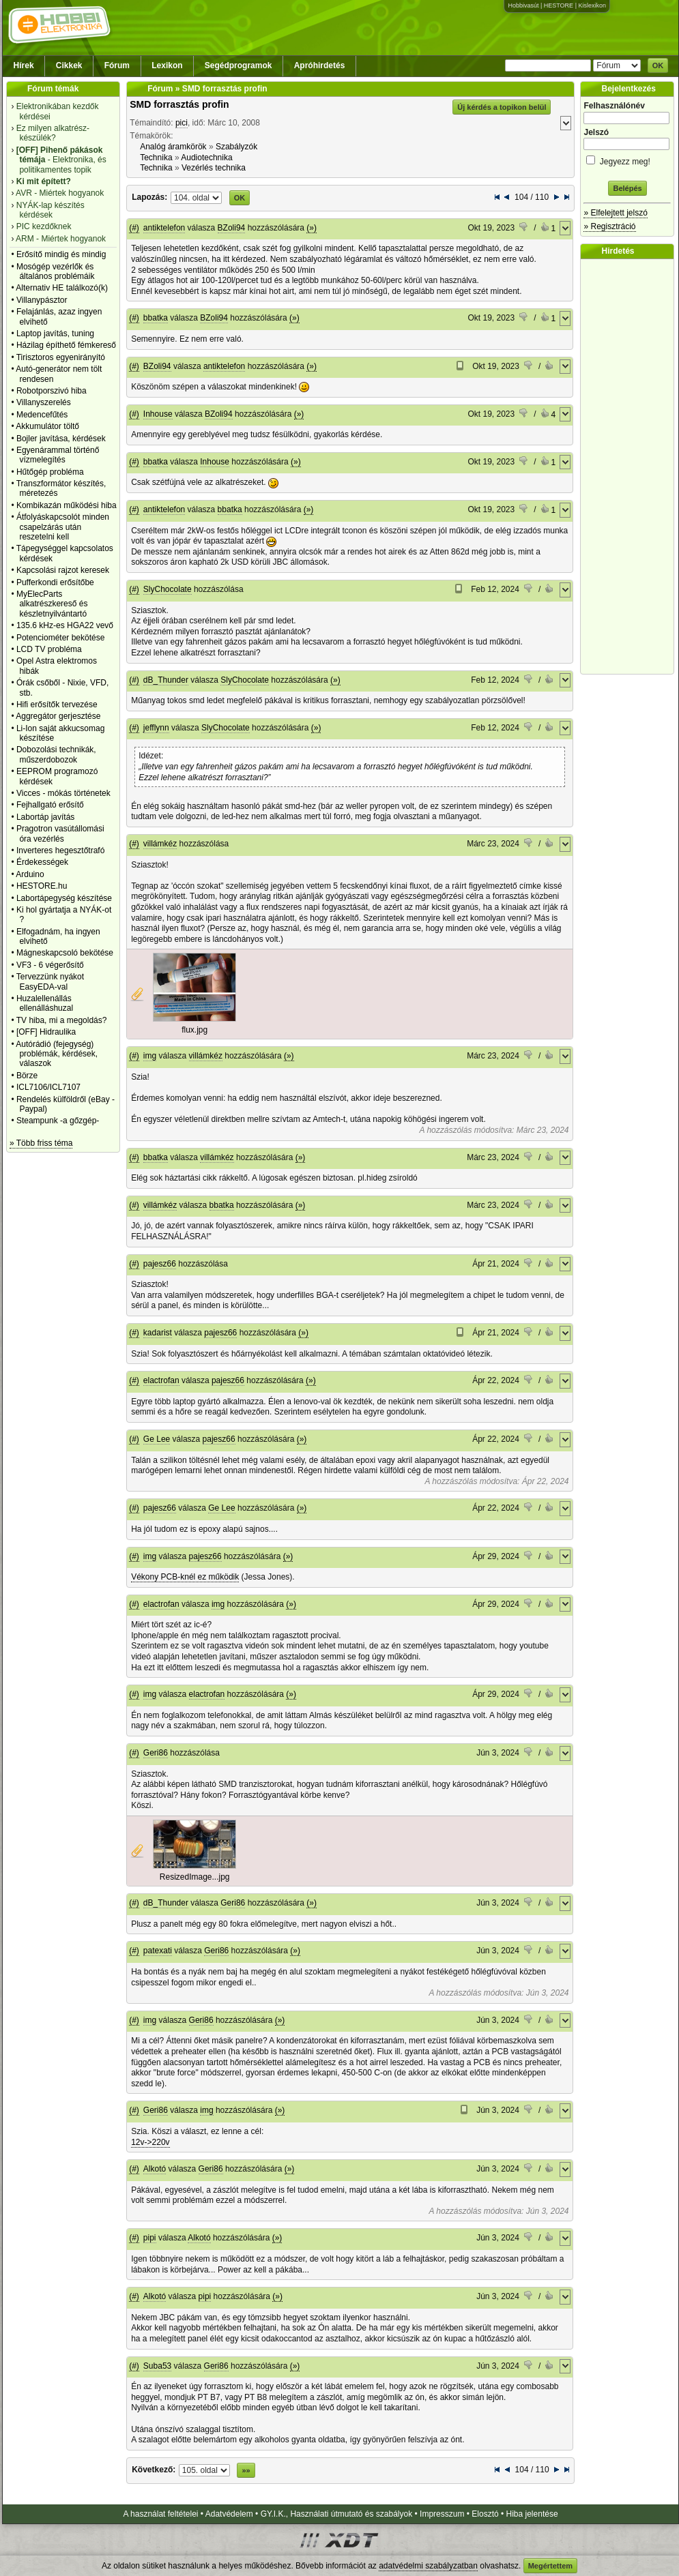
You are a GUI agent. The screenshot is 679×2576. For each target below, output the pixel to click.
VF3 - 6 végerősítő (50, 965)
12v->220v (150, 2142)
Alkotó (154, 2169)
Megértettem (550, 2566)
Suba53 (157, 2366)
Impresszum (442, 2514)
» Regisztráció (609, 226)
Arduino (30, 874)
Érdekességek (42, 862)
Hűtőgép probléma (50, 472)
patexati (157, 1950)
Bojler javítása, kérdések (61, 438)
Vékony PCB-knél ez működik (185, 1577)
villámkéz (160, 843)
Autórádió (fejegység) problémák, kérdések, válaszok (57, 1054)
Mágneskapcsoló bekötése (64, 953)
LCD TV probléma (49, 649)
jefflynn (156, 727)
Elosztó (485, 2514)
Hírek (24, 65)
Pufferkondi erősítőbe (55, 582)
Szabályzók (236, 146)
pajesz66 (159, 1264)
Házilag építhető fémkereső (66, 345)
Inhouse (158, 414)
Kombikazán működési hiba (66, 505)
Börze (27, 1075)
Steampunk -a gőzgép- (57, 1120)
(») (311, 228)
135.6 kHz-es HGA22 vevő (64, 625)
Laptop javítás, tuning (55, 333)
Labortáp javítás (45, 817)
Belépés (627, 188)
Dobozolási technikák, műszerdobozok (56, 754)
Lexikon (166, 65)
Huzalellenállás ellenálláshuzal (44, 1003)
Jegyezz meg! (627, 159)
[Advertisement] (630, 466)
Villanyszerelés (43, 402)
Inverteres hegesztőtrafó (60, 850)
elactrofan (161, 1380)
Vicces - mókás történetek (63, 793)
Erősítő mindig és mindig (61, 254)
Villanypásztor (41, 300)
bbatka (155, 318)
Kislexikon (592, 5)
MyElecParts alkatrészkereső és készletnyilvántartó (52, 604)
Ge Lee (156, 1439)
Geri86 (155, 1753)
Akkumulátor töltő (47, 426)
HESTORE (558, 5)
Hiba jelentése (532, 2514)
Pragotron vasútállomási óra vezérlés (60, 833)
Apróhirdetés (319, 65)
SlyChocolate (167, 589)
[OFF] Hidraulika (46, 1032)
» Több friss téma (41, 1143)
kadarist (157, 1332)
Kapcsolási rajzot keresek (62, 570)
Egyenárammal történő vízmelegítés (57, 454)
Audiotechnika (206, 157)
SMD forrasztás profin (179, 104)
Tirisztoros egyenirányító (60, 357)
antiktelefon (164, 228)
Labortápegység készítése (64, 898)
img (149, 1056)
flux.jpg (194, 1030)
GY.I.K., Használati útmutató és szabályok (337, 2514)
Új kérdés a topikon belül (501, 107)
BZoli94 (232, 228)
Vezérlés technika (214, 168)
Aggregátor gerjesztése (58, 716)
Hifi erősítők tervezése (57, 704)
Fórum (117, 65)
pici (181, 123)
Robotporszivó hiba (51, 391)
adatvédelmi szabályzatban (428, 2566)
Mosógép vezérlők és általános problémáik (55, 271)
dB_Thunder (165, 680)
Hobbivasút (523, 5)
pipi (149, 2237)
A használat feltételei (160, 2514)
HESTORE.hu (41, 886)
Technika (156, 157)
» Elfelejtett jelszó (615, 213)
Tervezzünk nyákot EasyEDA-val (50, 981)
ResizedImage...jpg (195, 1877)
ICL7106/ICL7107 (48, 1087)
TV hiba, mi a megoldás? (61, 1020)
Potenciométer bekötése (60, 637)
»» (246, 2470)
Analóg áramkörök (173, 146)
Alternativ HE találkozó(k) (62, 288)
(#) (134, 228)
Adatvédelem (229, 2514)
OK (658, 65)
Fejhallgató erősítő (50, 805)
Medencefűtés (42, 414)
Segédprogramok (238, 65)
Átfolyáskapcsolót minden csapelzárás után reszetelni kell (62, 527)
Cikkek (69, 65)
